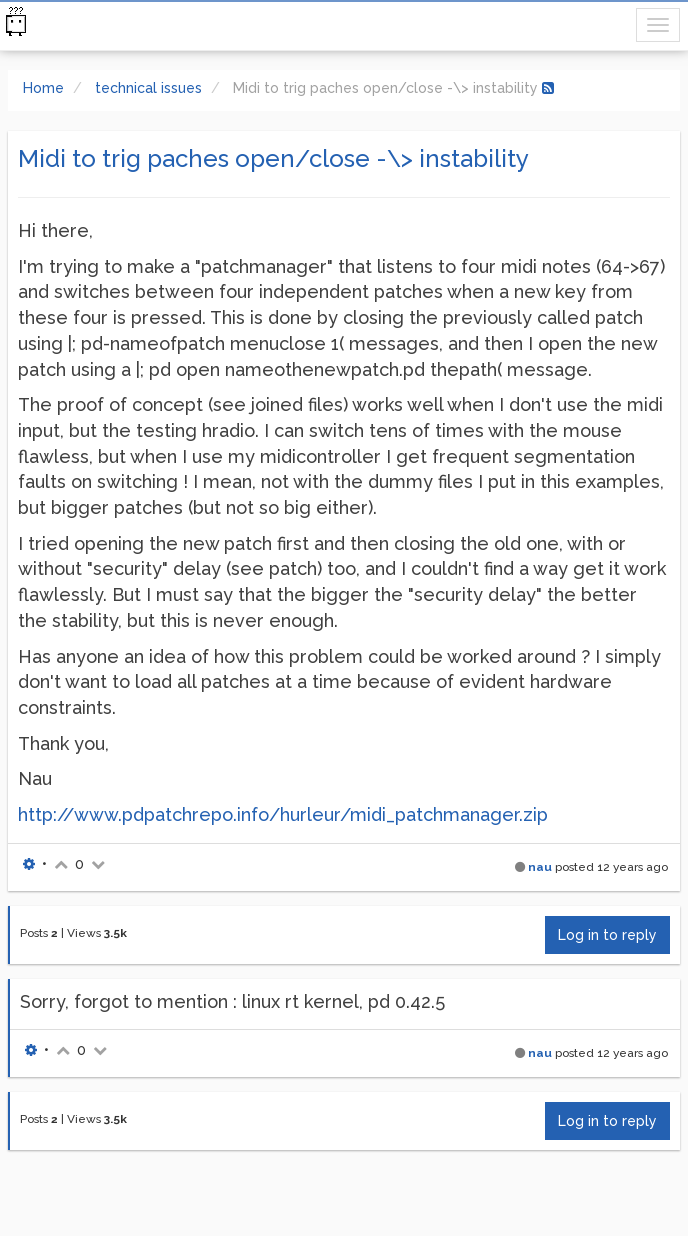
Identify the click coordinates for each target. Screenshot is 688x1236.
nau (540, 867)
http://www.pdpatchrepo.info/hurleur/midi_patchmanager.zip (283, 814)
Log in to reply (607, 935)
